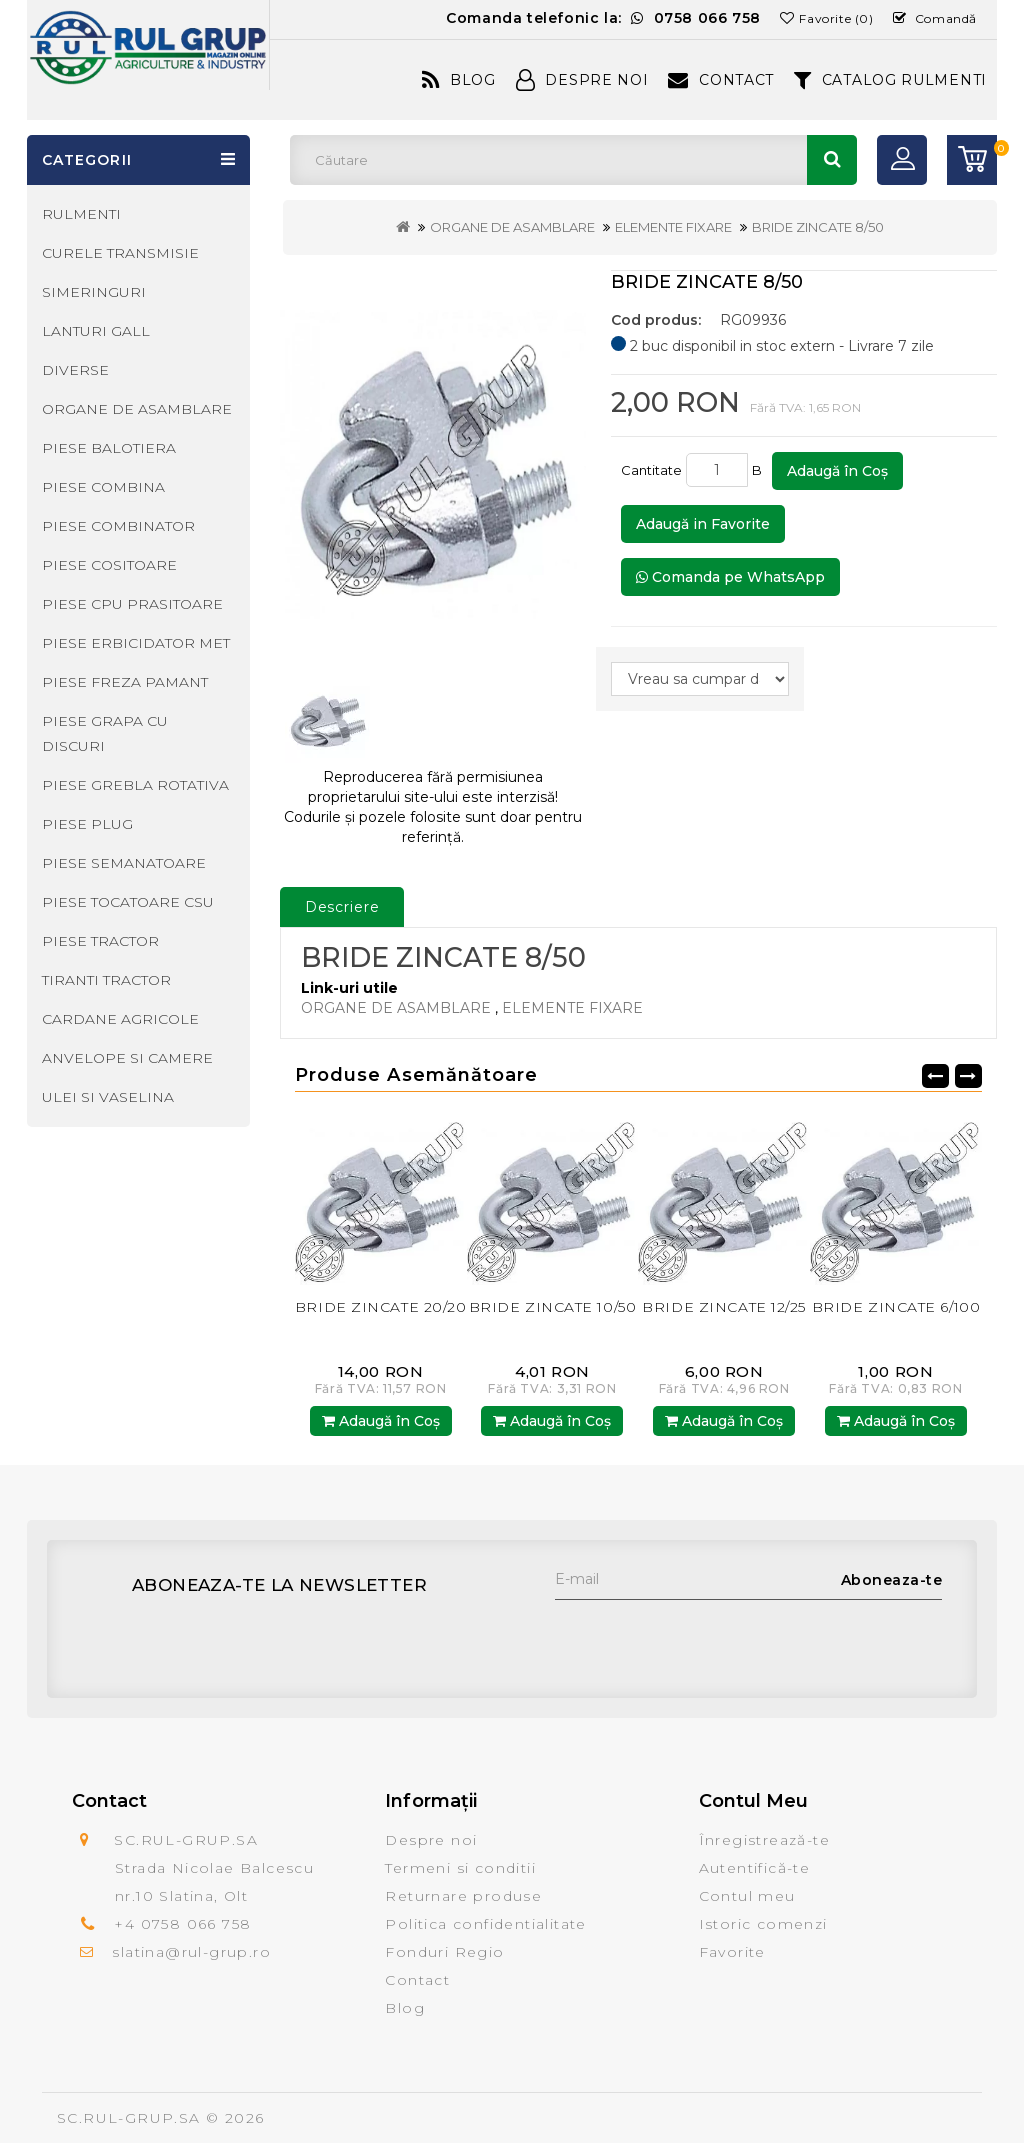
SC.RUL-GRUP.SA (129, 2118)
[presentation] (707, 1639)
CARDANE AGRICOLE (120, 1019)
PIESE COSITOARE (109, 565)
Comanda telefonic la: (603, 18)
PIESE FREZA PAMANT (125, 682)
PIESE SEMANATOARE (124, 863)
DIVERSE (75, 370)
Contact (721, 80)
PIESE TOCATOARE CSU (128, 902)
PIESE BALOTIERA (109, 448)
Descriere (342, 907)
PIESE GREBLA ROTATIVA (135, 785)
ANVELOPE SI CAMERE (127, 1058)
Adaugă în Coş (837, 471)
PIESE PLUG (87, 824)
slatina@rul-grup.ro (191, 1952)
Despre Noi (582, 80)
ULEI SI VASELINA (108, 1097)
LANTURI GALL (96, 331)
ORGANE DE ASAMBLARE (512, 227)
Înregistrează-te (764, 1840)
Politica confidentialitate (485, 1924)
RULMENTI (81, 214)
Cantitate (651, 470)
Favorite (732, 1952)
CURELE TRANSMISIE (120, 253)
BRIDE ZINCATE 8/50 (818, 227)
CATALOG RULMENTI (890, 80)
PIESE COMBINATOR (118, 526)
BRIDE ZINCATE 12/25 (724, 1307)
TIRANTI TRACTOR (106, 980)
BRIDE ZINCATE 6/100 (896, 1307)
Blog (459, 80)
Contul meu (747, 1896)
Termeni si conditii (460, 1868)
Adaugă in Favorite (703, 524)
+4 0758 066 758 (182, 1924)
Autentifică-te (755, 1868)
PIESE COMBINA (103, 487)
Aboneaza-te (892, 1580)
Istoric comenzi (763, 1924)
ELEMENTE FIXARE (673, 227)
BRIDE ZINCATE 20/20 (381, 1307)
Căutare (832, 160)
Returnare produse (463, 1896)
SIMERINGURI (94, 292)
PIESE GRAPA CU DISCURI (105, 733)
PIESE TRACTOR (100, 941)
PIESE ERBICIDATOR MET (136, 643)
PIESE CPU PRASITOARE (132, 604)
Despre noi (431, 1840)
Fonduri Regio (444, 1952)
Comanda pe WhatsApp (730, 577)
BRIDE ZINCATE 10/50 (553, 1307)
